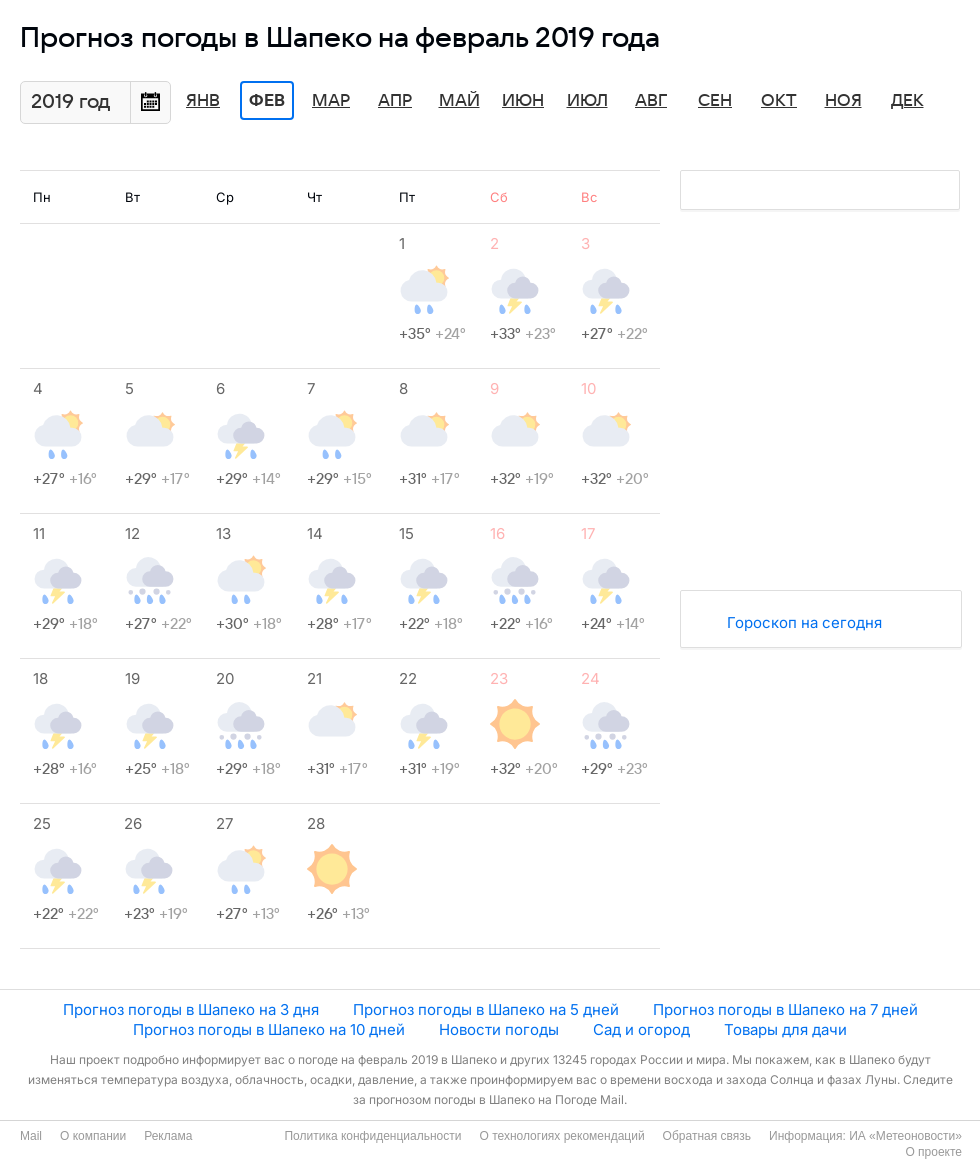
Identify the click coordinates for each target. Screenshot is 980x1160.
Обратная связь (707, 1136)
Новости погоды (499, 1029)
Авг (651, 101)
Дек (907, 101)
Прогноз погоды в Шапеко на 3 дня (191, 1009)
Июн (523, 101)
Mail (31, 1136)
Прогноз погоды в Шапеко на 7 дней (785, 1009)
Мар (331, 101)
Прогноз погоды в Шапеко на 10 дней (269, 1029)
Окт (779, 101)
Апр (395, 101)
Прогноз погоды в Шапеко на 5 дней (486, 1009)
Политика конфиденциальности (372, 1136)
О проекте (933, 1152)
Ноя (843, 101)
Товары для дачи (785, 1029)
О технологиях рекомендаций (561, 1136)
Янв (203, 101)
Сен (715, 101)
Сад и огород (641, 1029)
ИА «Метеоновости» (905, 1136)
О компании (93, 1136)
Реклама (168, 1136)
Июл (587, 101)
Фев (267, 101)
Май (459, 101)
